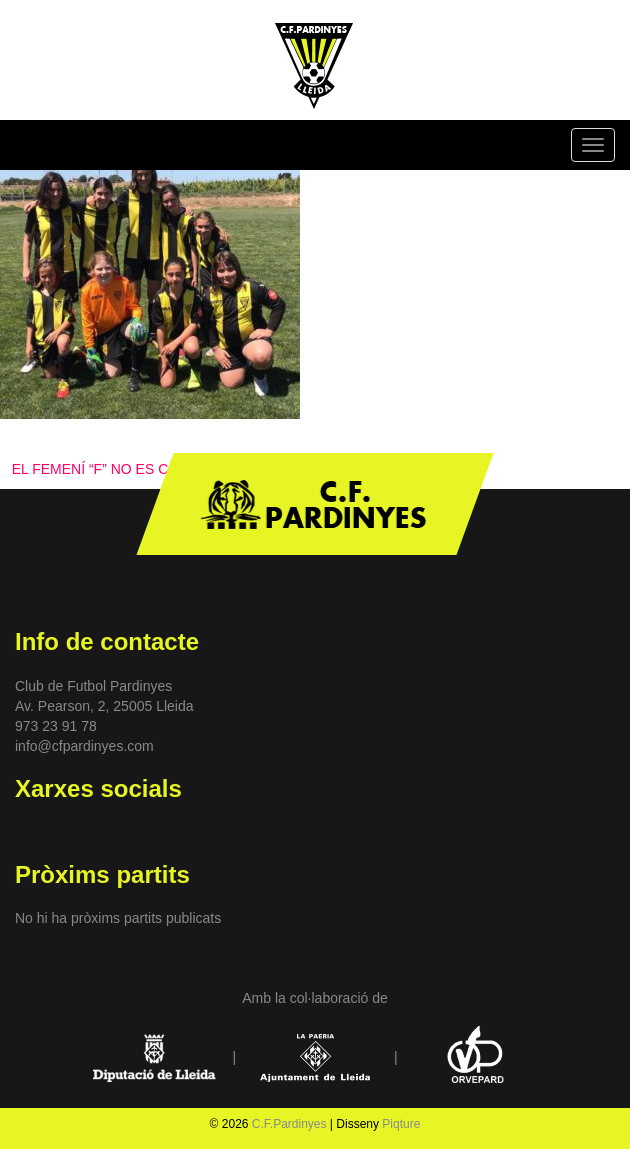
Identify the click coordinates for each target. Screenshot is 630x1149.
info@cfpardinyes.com (84, 746)
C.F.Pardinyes (289, 1124)
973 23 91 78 (56, 726)
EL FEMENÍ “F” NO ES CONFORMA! (128, 469)
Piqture (401, 1124)
